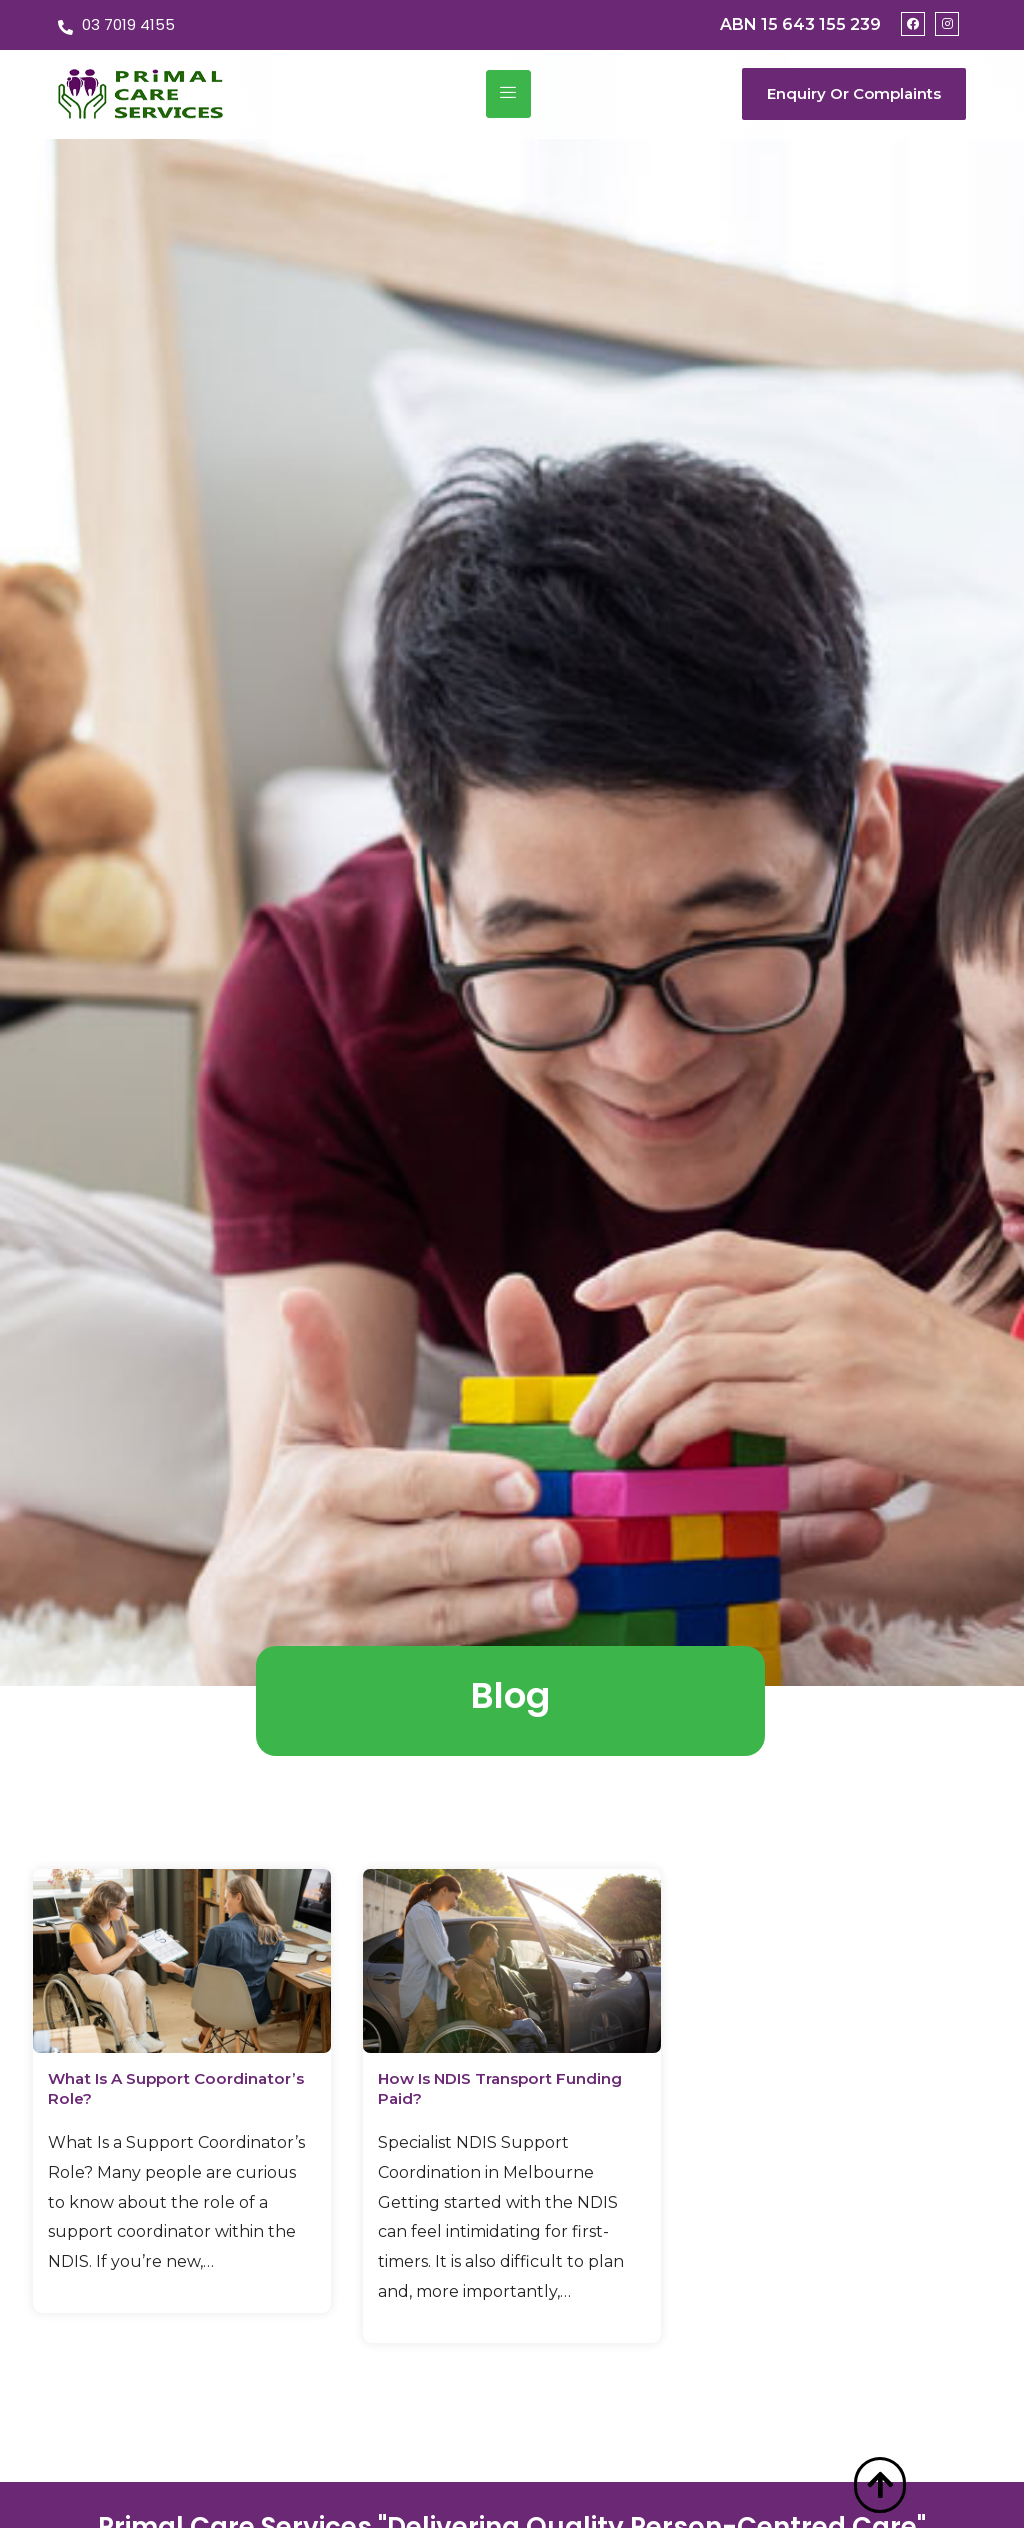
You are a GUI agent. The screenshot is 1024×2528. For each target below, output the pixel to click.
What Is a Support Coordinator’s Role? (135, 2088)
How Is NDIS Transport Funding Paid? (480, 2088)
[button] (854, 94)
